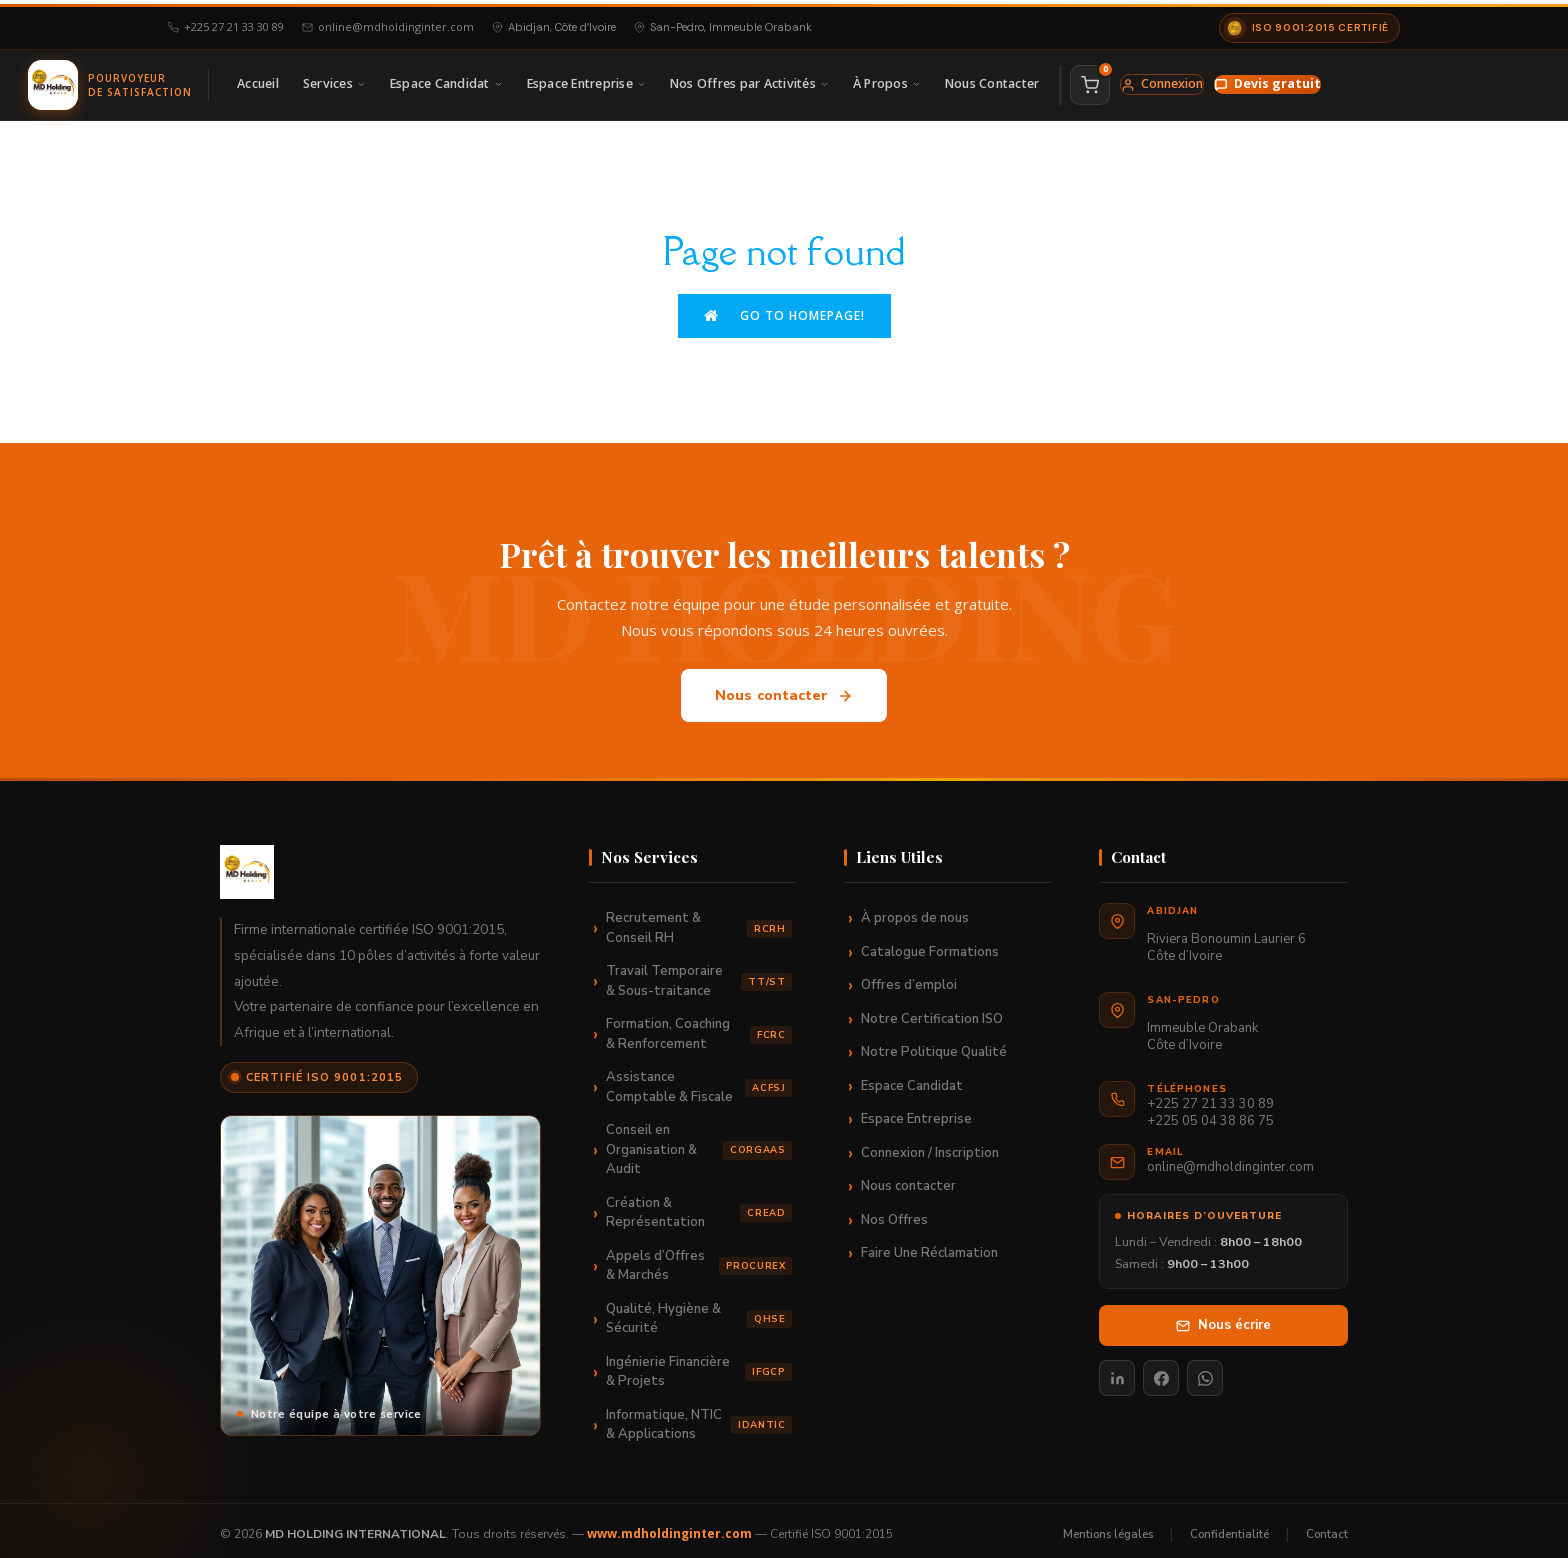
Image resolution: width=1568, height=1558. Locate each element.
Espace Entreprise (586, 80)
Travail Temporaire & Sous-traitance (699, 974)
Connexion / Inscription (930, 1145)
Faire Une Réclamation (929, 1246)
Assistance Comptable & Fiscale (699, 1080)
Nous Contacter (992, 80)
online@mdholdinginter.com (388, 23)
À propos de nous (915, 911)
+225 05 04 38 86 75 (1210, 1114)
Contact (1327, 1526)
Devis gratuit (1267, 80)
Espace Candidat (446, 80)
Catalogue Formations (930, 944)
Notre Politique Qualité (934, 1045)
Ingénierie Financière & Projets (699, 1364)
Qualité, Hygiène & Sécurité (699, 1311)
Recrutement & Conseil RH (699, 921)
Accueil (258, 80)
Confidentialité (1229, 1526)
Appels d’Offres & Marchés (699, 1258)
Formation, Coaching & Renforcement (699, 1027)
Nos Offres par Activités (749, 80)
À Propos (887, 80)
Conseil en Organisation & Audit (699, 1142)
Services (334, 80)
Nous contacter (784, 688)
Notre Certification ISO (932, 1011)
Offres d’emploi (909, 978)
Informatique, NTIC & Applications (699, 1417)
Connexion (1162, 80)
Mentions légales (1108, 1526)
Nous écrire (1223, 1317)
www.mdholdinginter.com (669, 1526)
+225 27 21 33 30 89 (226, 23)
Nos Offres (894, 1212)
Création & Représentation (699, 1205)
